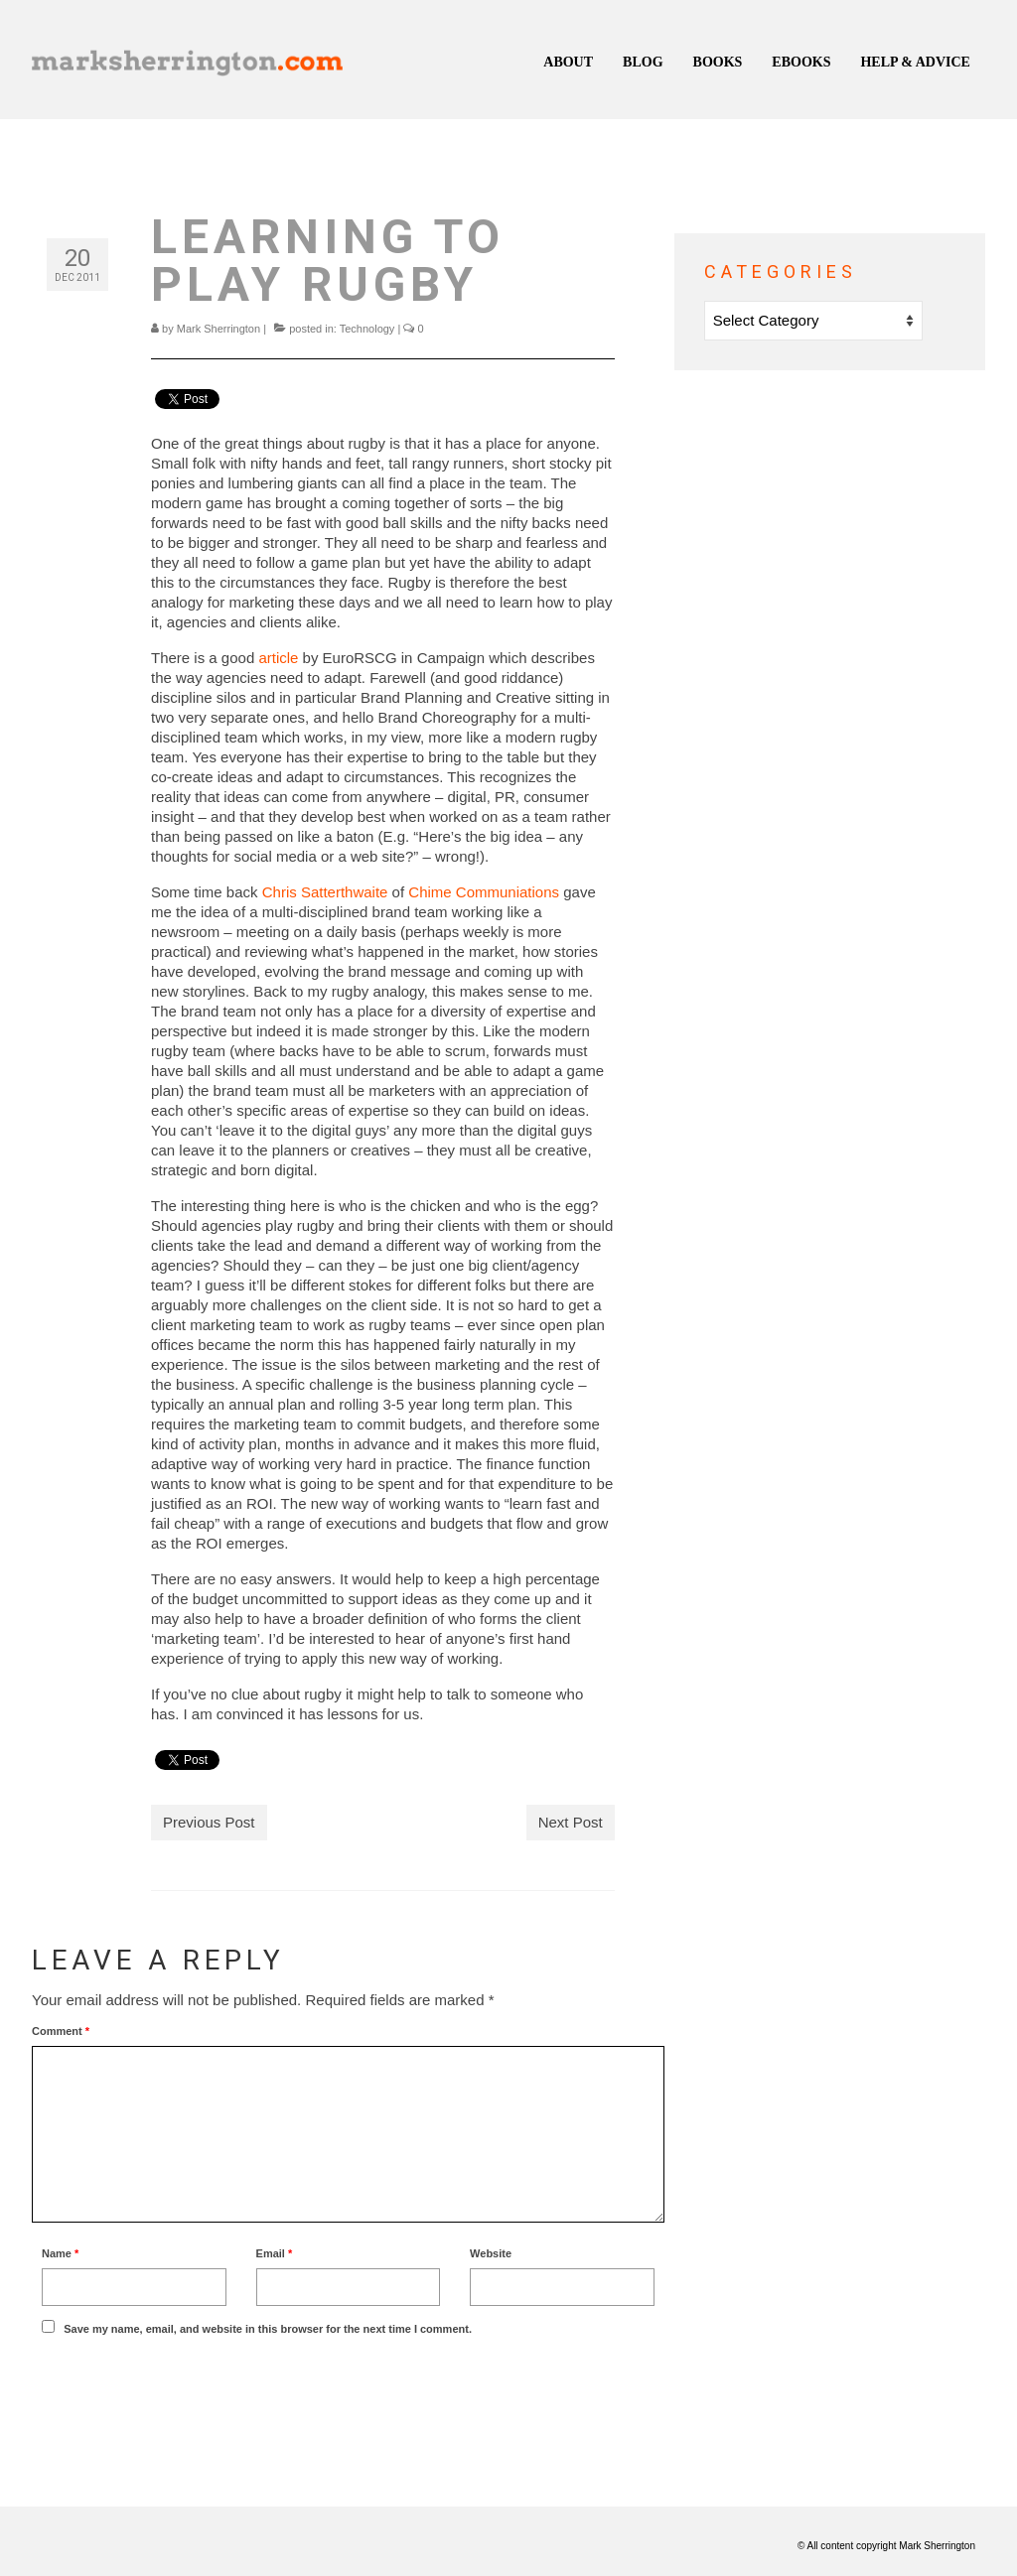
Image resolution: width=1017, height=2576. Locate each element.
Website (490, 2253)
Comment (60, 2031)
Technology (367, 329)
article (278, 657)
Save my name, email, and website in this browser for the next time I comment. (268, 2329)
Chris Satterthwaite (327, 891)
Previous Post (209, 1822)
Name (60, 2253)
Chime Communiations (483, 891)
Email (274, 2253)
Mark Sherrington (218, 329)
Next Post (570, 1822)
